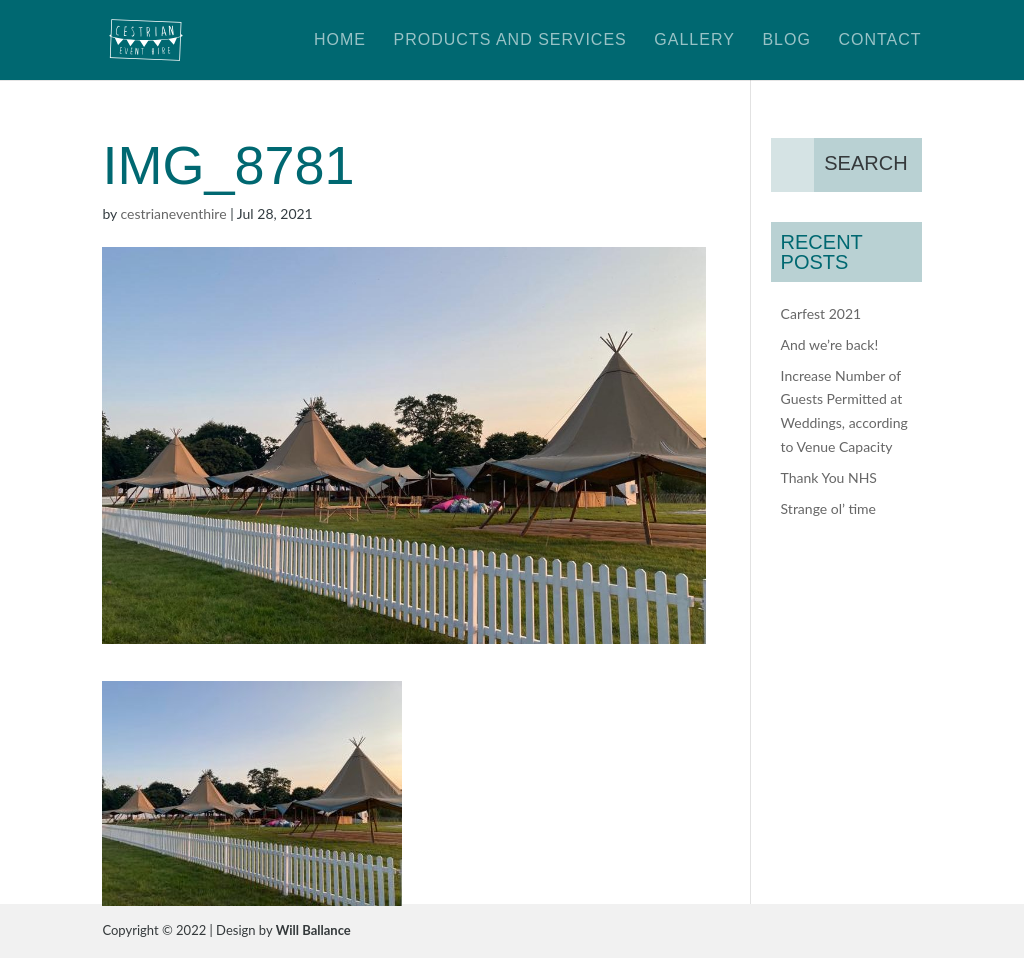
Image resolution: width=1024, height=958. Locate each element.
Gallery (694, 40)
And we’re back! (830, 344)
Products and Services (510, 40)
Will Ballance (313, 930)
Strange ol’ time (828, 508)
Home (340, 40)
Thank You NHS (829, 477)
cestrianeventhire (174, 213)
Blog (786, 40)
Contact (879, 40)
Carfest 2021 (821, 313)
